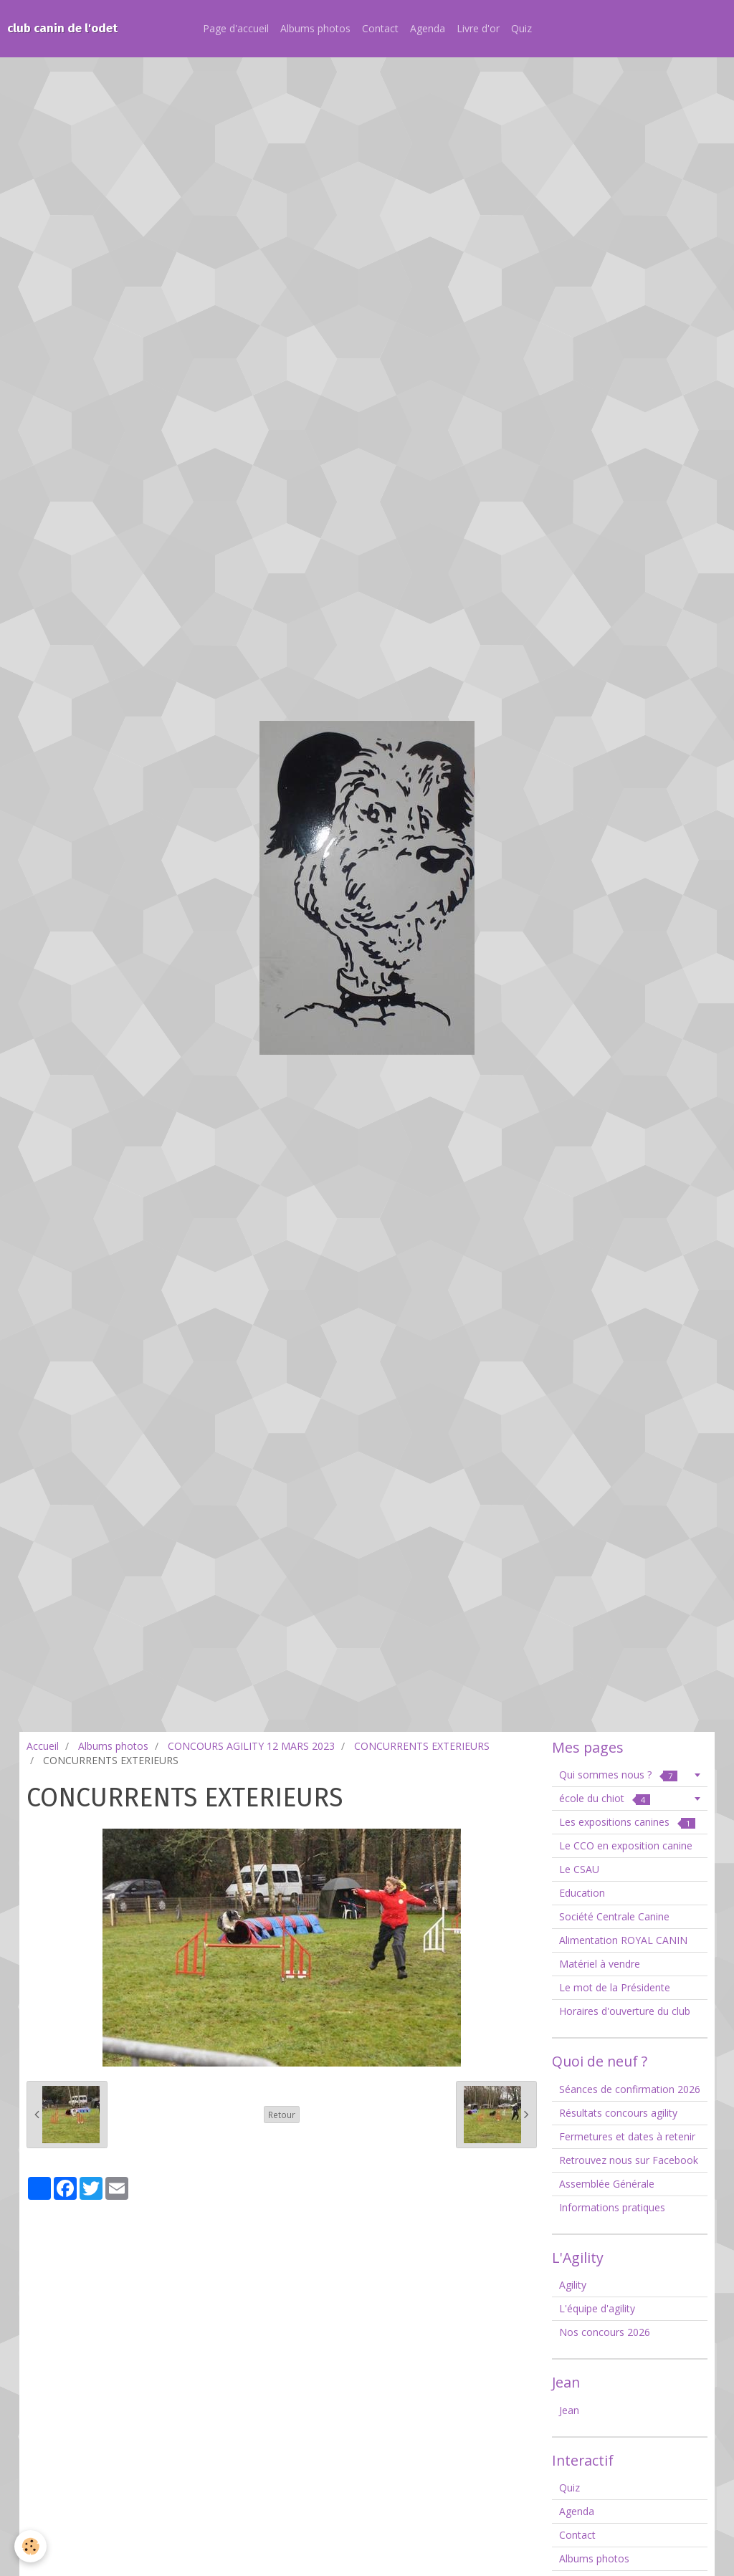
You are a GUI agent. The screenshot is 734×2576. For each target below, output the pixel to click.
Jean (569, 2410)
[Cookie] (30, 2546)
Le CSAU (579, 1869)
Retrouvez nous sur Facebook (628, 2160)
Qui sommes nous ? (618, 1774)
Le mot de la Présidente (614, 1987)
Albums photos (315, 28)
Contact (380, 28)
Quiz (521, 28)
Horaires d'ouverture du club (624, 2011)
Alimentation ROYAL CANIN (623, 1940)
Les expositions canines (627, 1822)
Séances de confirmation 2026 (629, 2089)
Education (582, 1893)
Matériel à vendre (599, 1964)
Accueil (43, 1746)
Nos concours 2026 (604, 2332)
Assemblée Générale (606, 2183)
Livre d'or (478, 28)
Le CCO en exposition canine (625, 1845)
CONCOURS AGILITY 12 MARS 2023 (251, 1746)
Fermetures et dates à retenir (627, 2136)
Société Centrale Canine (614, 1916)
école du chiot (604, 1798)
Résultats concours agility (618, 2113)
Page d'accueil (236, 28)
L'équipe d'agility (597, 2308)
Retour (281, 2114)
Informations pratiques (612, 2207)
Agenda (427, 28)
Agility (572, 2285)
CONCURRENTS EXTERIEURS (422, 1746)
